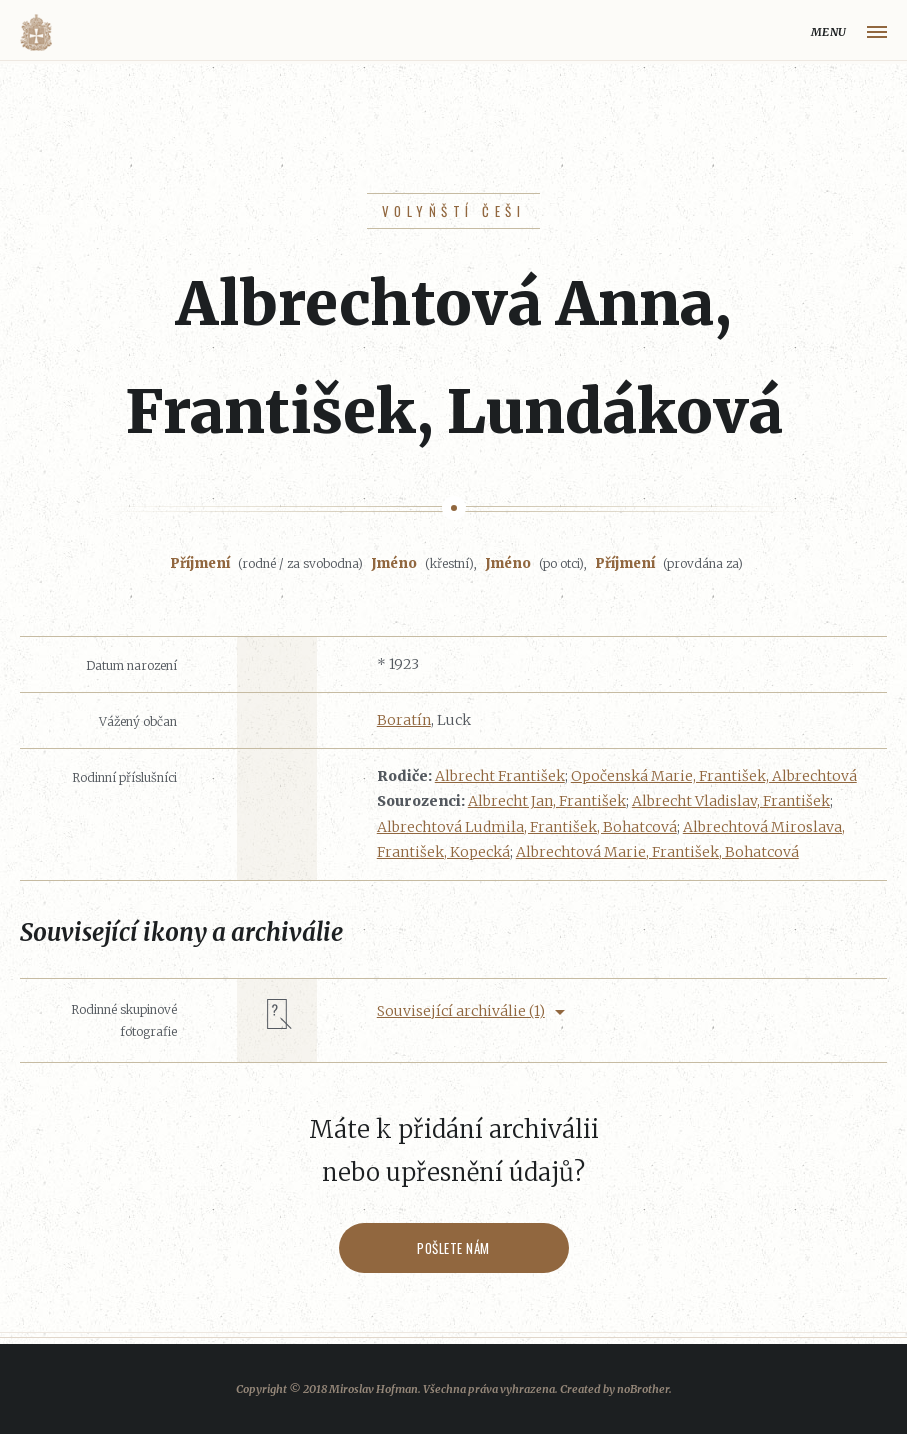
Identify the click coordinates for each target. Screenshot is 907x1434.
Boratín (404, 720)
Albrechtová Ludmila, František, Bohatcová (527, 827)
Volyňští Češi (453, 211)
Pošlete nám (453, 1248)
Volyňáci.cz (36, 32)
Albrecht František (500, 776)
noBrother (643, 1389)
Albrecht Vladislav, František (731, 801)
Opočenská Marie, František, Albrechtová (714, 776)
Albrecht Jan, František (547, 801)
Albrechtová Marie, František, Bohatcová (657, 852)
